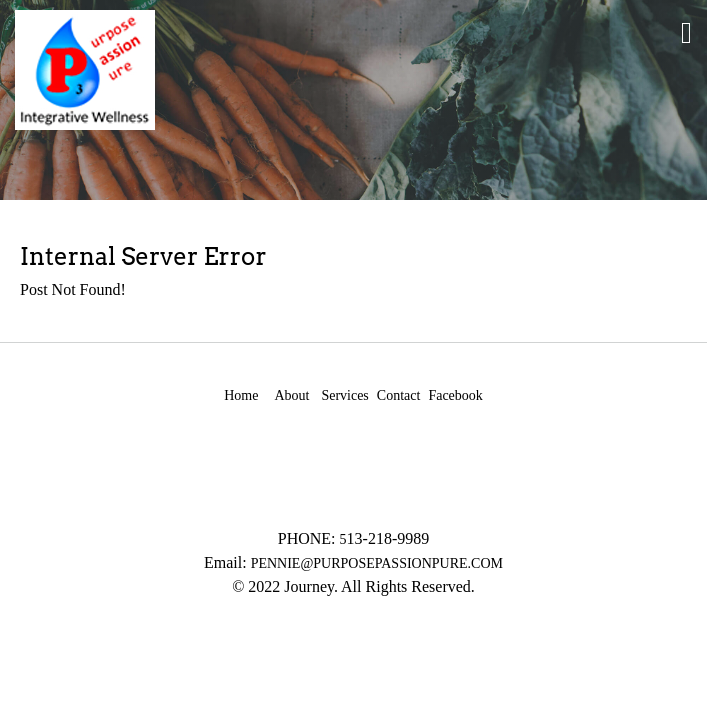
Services (344, 395)
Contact (399, 395)
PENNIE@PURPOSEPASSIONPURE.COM (377, 563)
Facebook (455, 395)
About (291, 395)
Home (241, 395)
